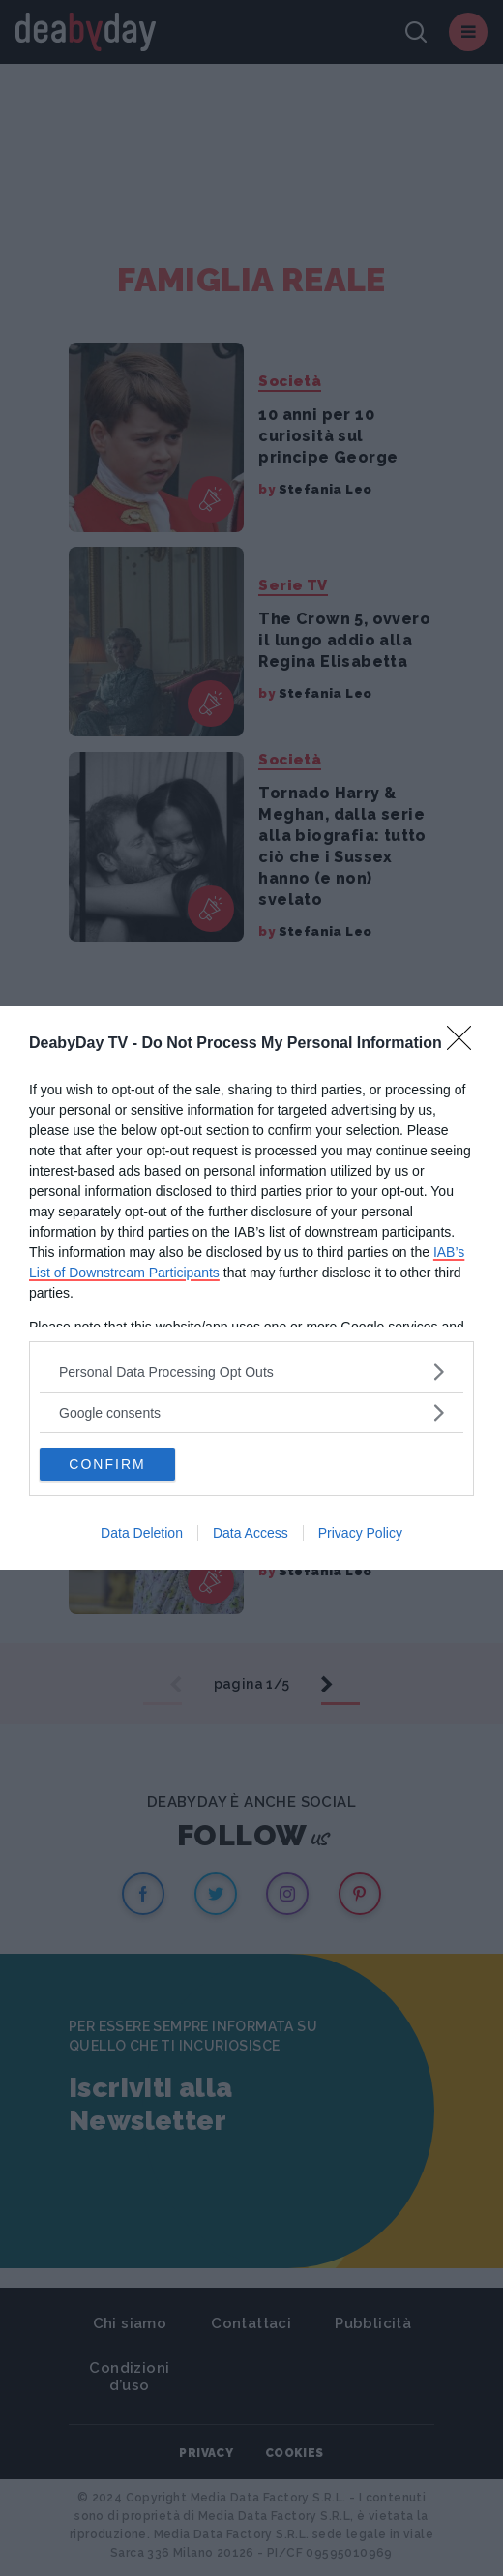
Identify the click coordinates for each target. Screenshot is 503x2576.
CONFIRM (107, 1464)
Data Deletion (142, 1533)
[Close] (465, 1044)
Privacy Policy (360, 1533)
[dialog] (251, 1288)
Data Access (250, 1533)
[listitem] (251, 1372)
